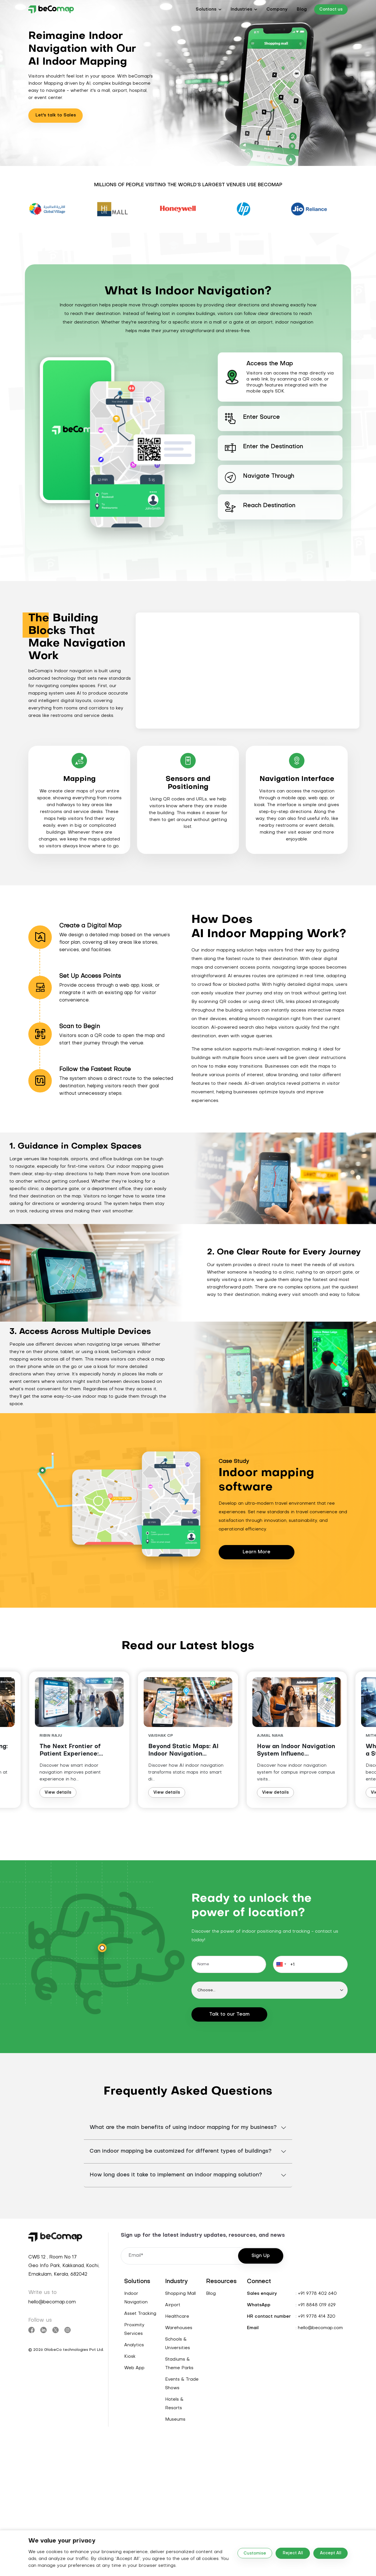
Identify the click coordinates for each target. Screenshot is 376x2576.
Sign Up (261, 2256)
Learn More (256, 1552)
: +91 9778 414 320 (315, 2317)
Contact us (331, 9)
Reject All (293, 2553)
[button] (208, 9)
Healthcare (177, 2317)
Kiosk (129, 2357)
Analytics (134, 2345)
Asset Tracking (140, 2314)
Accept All (330, 2553)
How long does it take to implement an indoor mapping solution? (176, 2175)
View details (64, 1792)
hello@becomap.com (52, 2302)
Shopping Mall (180, 2294)
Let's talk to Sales (55, 115)
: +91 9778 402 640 (316, 2294)
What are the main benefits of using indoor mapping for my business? (183, 2127)
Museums (175, 2420)
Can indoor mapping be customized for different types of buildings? (181, 2151)
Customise (255, 2553)
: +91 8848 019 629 (316, 2305)
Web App (134, 2368)
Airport (172, 2305)
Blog (302, 9)
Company (277, 9)
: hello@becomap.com (319, 2328)
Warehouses (178, 2328)
